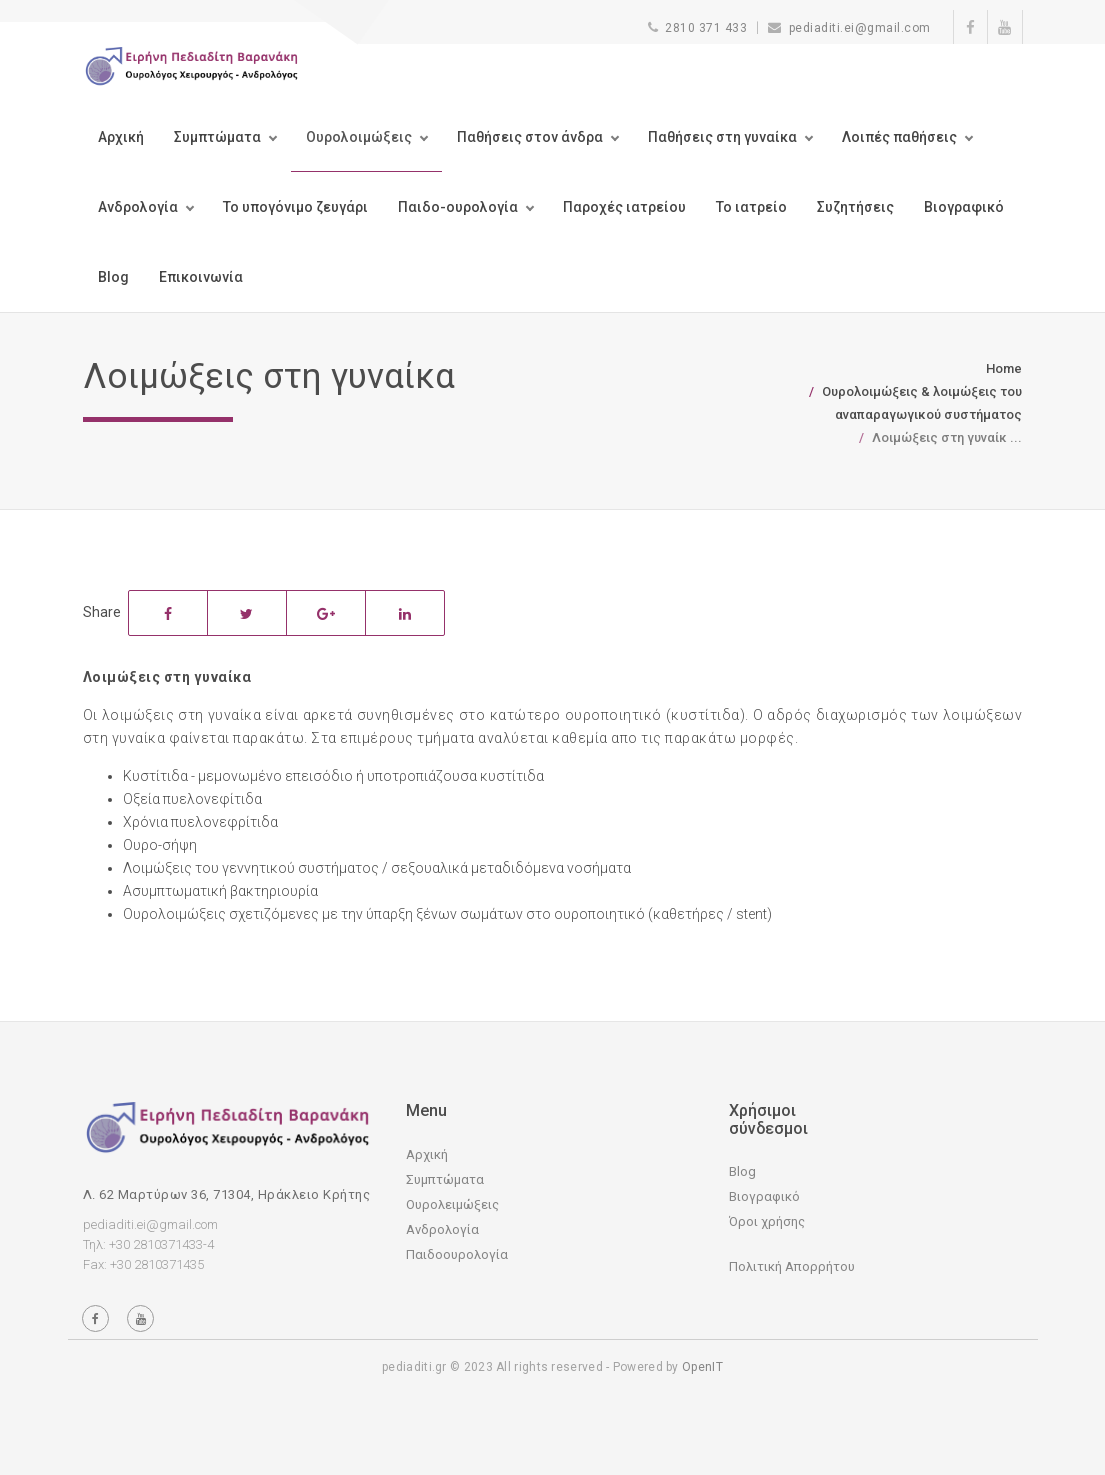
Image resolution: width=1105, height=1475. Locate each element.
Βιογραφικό (964, 207)
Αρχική (121, 137)
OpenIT (702, 1367)
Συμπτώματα (217, 137)
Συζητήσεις (855, 207)
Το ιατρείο (751, 207)
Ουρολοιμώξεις (359, 137)
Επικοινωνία (201, 277)
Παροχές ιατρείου (624, 207)
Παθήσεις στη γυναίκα (722, 137)
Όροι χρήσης (767, 1221)
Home (1004, 368)
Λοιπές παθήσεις (899, 137)
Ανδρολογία (138, 207)
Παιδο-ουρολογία (458, 207)
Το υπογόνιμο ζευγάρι (295, 207)
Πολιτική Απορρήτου (792, 1266)
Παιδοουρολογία (457, 1254)
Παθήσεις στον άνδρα (530, 137)
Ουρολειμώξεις (452, 1204)
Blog (113, 277)
